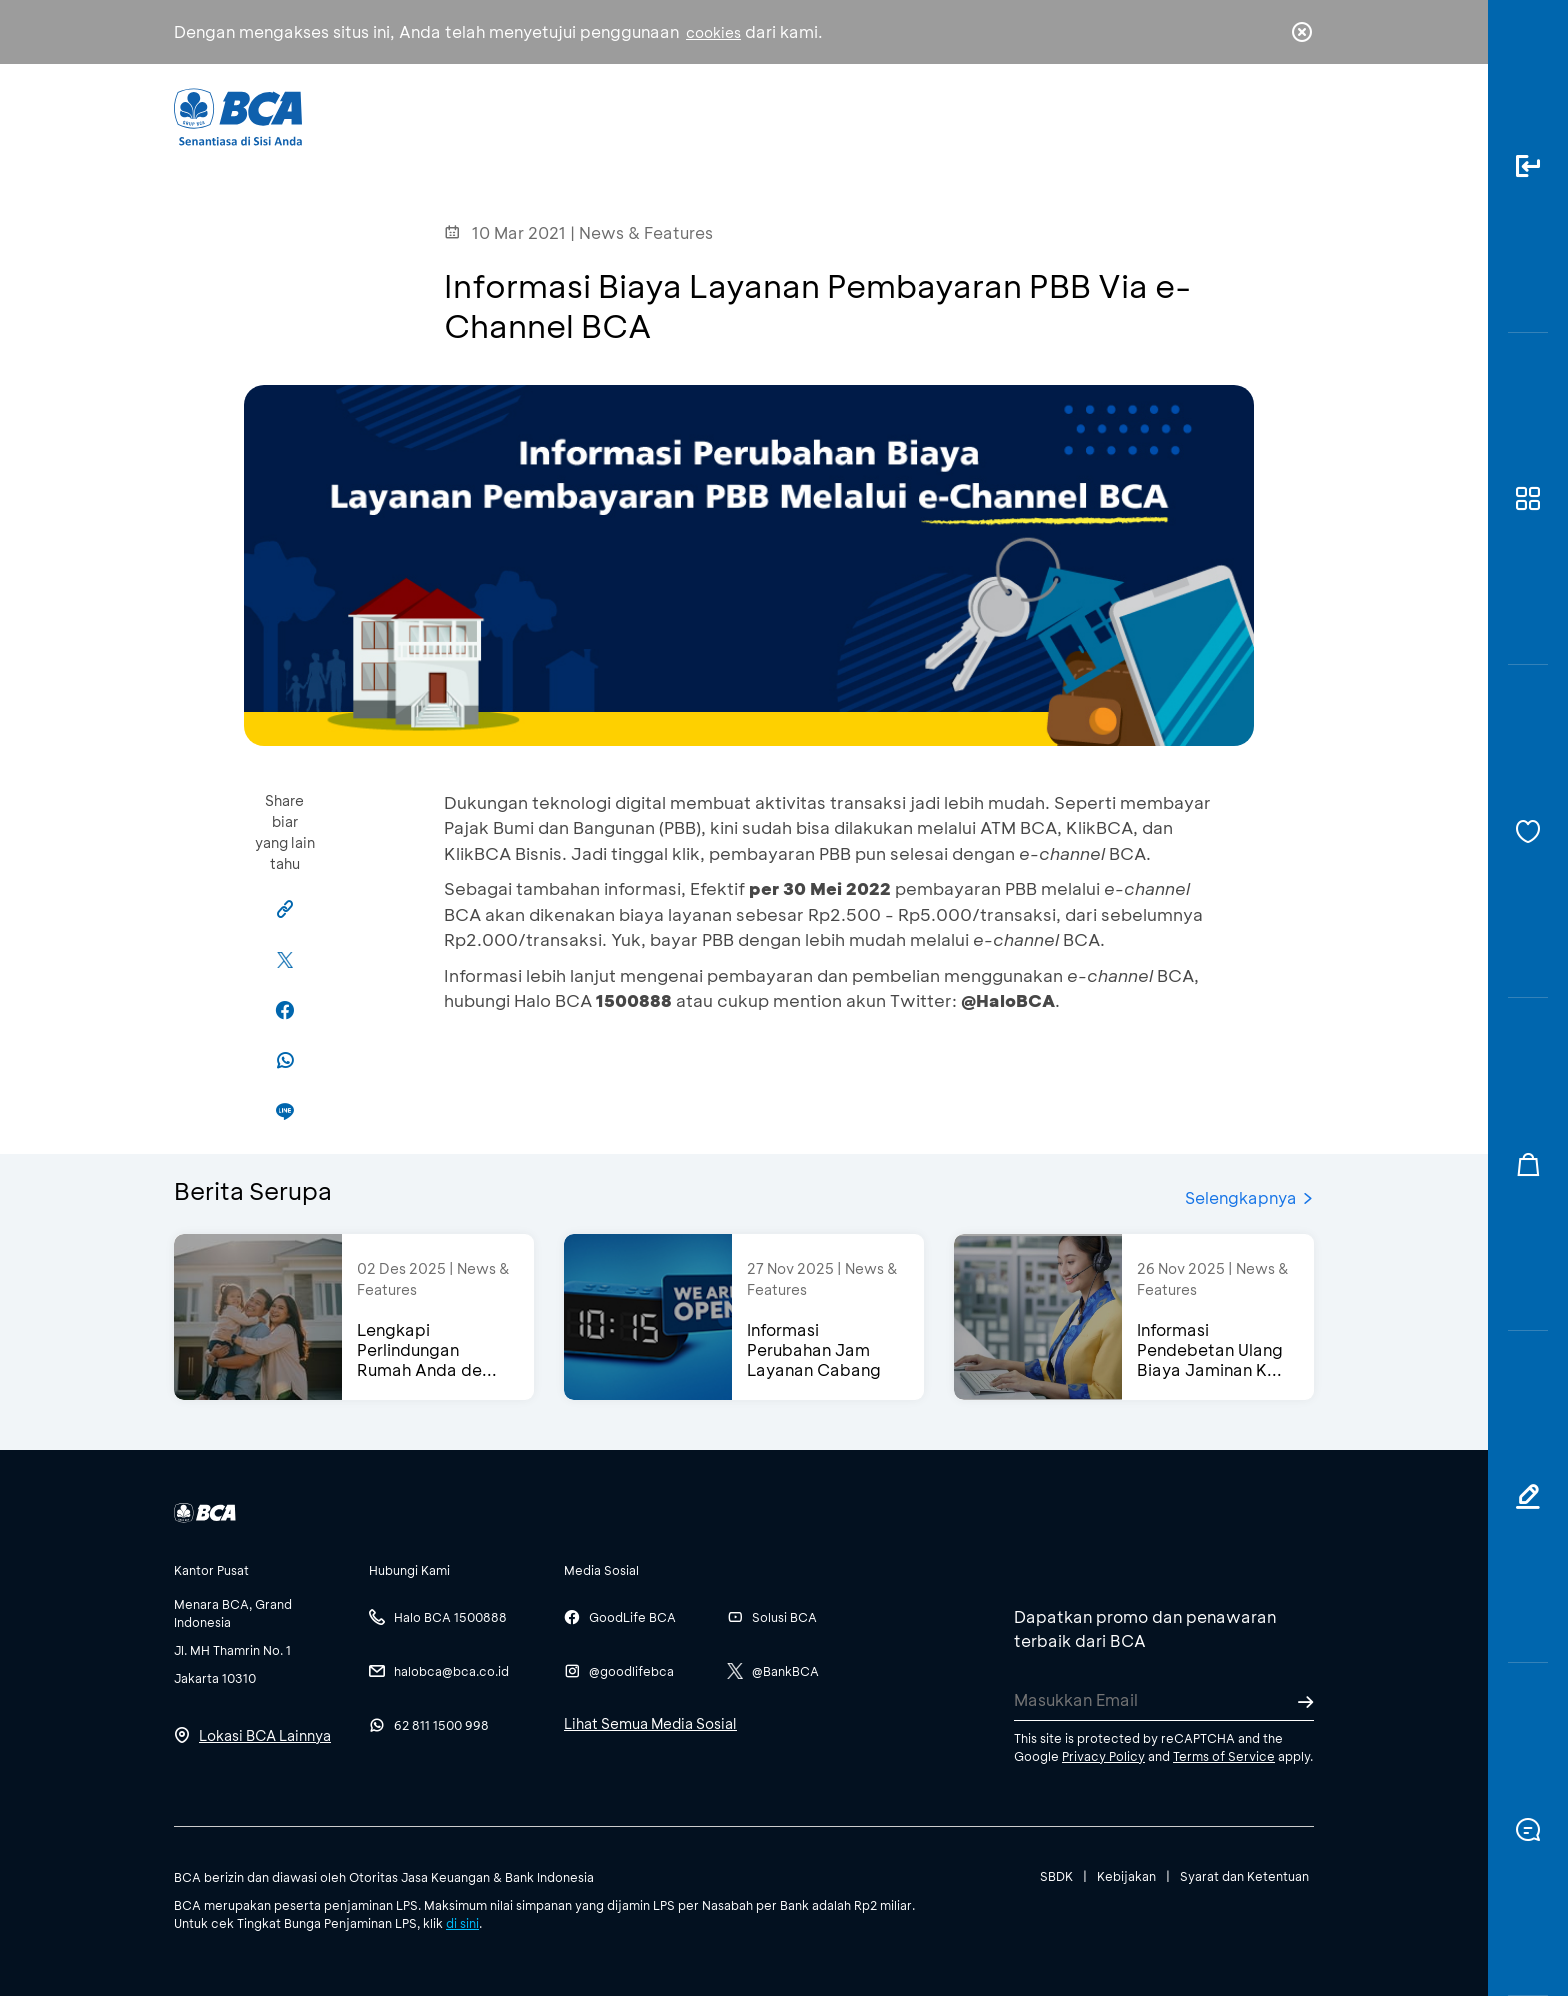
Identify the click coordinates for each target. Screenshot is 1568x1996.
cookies (713, 32)
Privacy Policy (1103, 1756)
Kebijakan (1126, 1876)
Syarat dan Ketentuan (1244, 1876)
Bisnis (732, 115)
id (1261, 117)
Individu (616, 115)
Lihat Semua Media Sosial (650, 1723)
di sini (462, 1923)
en (1296, 117)
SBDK (1056, 1876)
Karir (1002, 115)
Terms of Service (1224, 1756)
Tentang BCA (869, 115)
